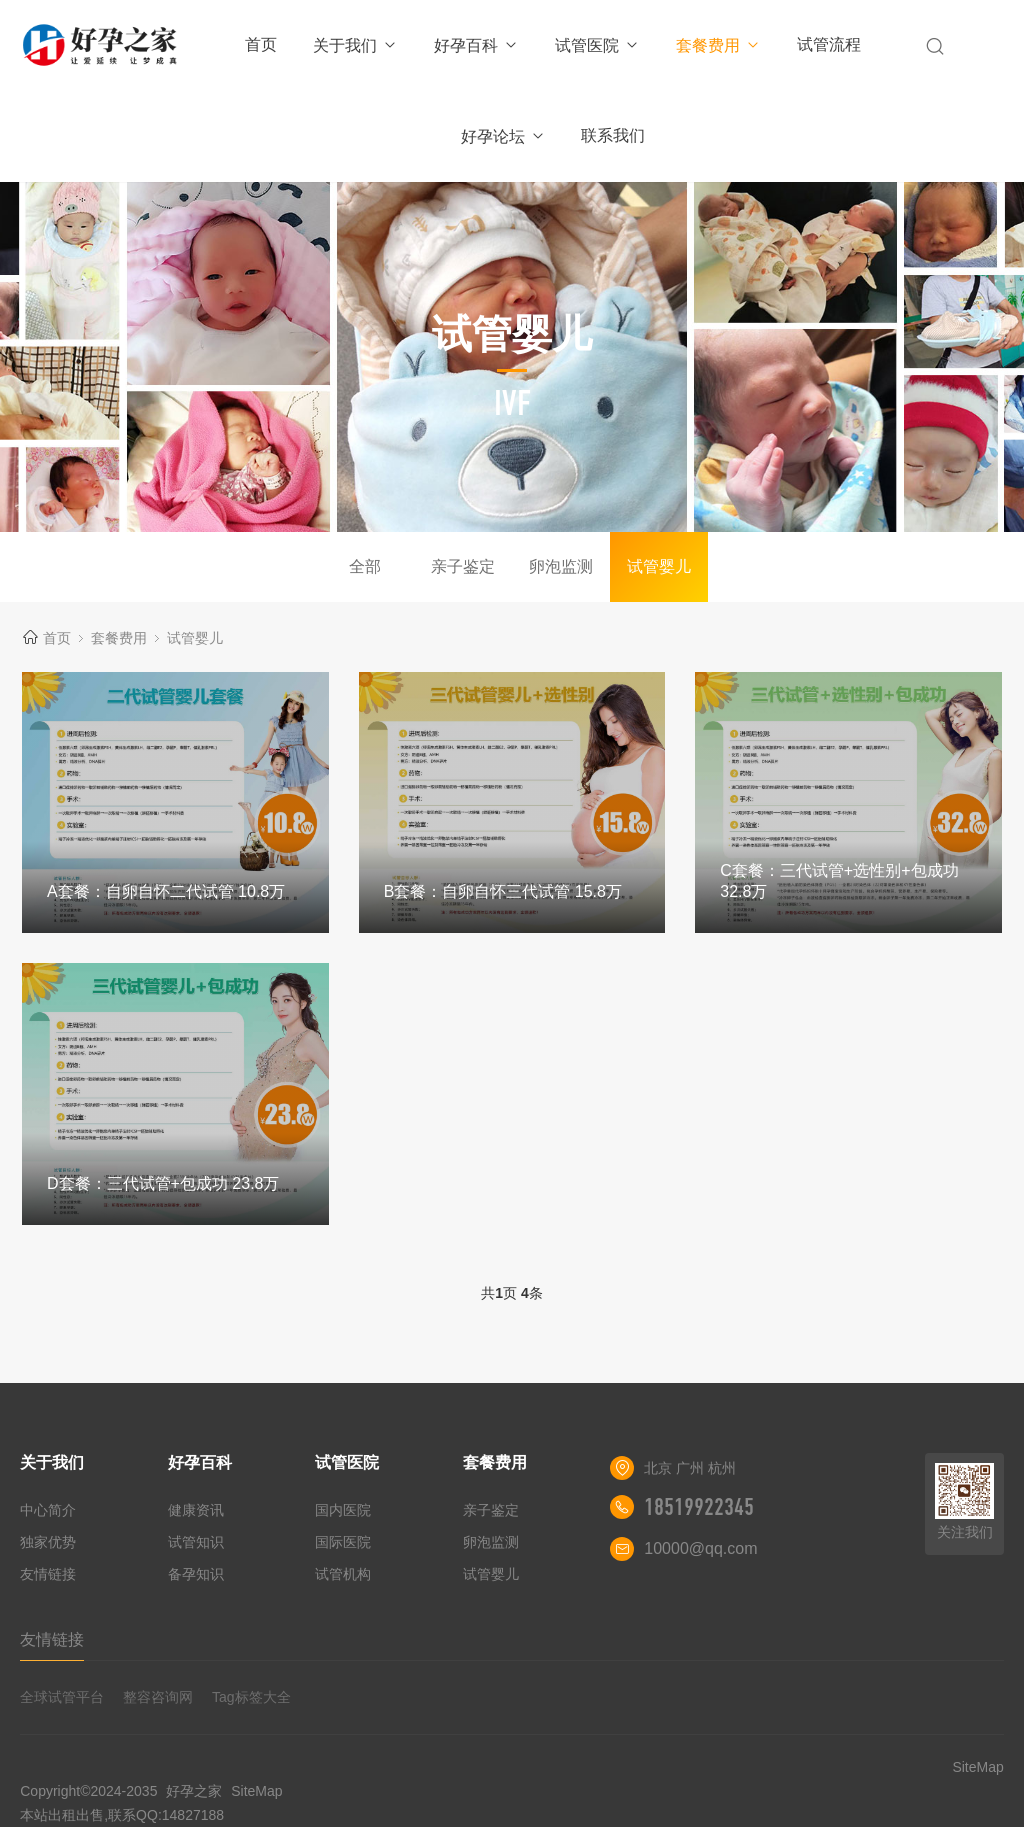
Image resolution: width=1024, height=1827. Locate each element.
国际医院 (343, 1542)
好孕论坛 (503, 136)
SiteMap (256, 1791)
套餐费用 (718, 45)
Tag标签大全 (251, 1697)
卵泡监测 (561, 566)
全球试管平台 (62, 1697)
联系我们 (613, 135)
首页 (261, 44)
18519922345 (699, 1507)
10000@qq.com (700, 1548)
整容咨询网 (158, 1697)
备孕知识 (196, 1574)
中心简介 (48, 1510)
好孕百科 (476, 45)
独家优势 (48, 1542)
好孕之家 (194, 1791)
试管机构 (343, 1574)
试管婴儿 (659, 566)
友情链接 (48, 1574)
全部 (365, 566)
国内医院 (343, 1510)
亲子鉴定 (463, 566)
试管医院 (597, 45)
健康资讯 (196, 1510)
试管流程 (829, 44)
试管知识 (196, 1542)
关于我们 (355, 45)
